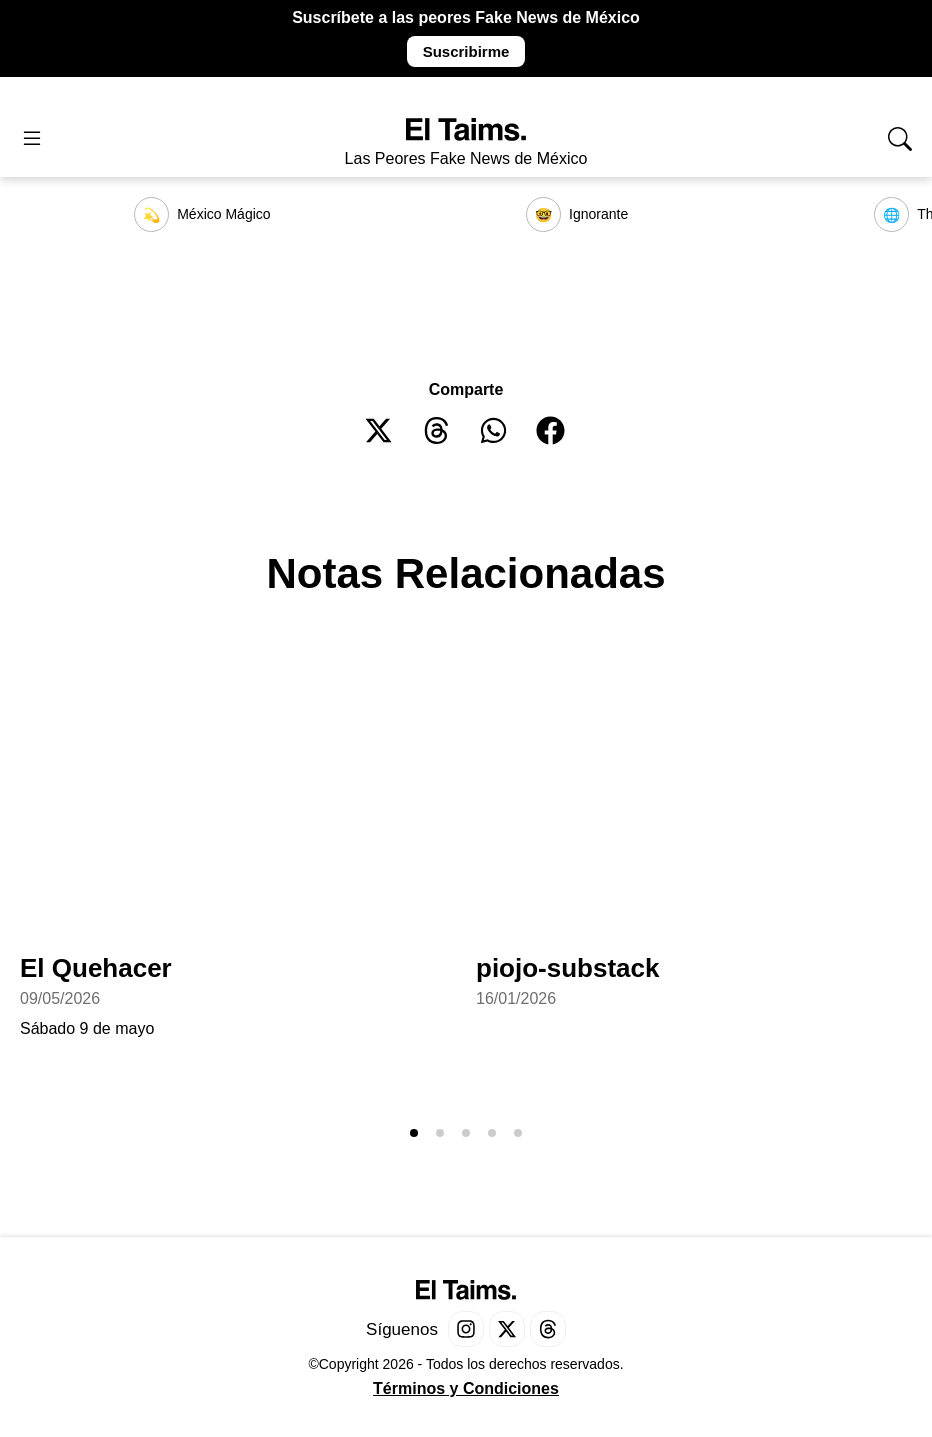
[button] (379, 430)
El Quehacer (96, 968)
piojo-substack (567, 968)
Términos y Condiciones (466, 1388)
